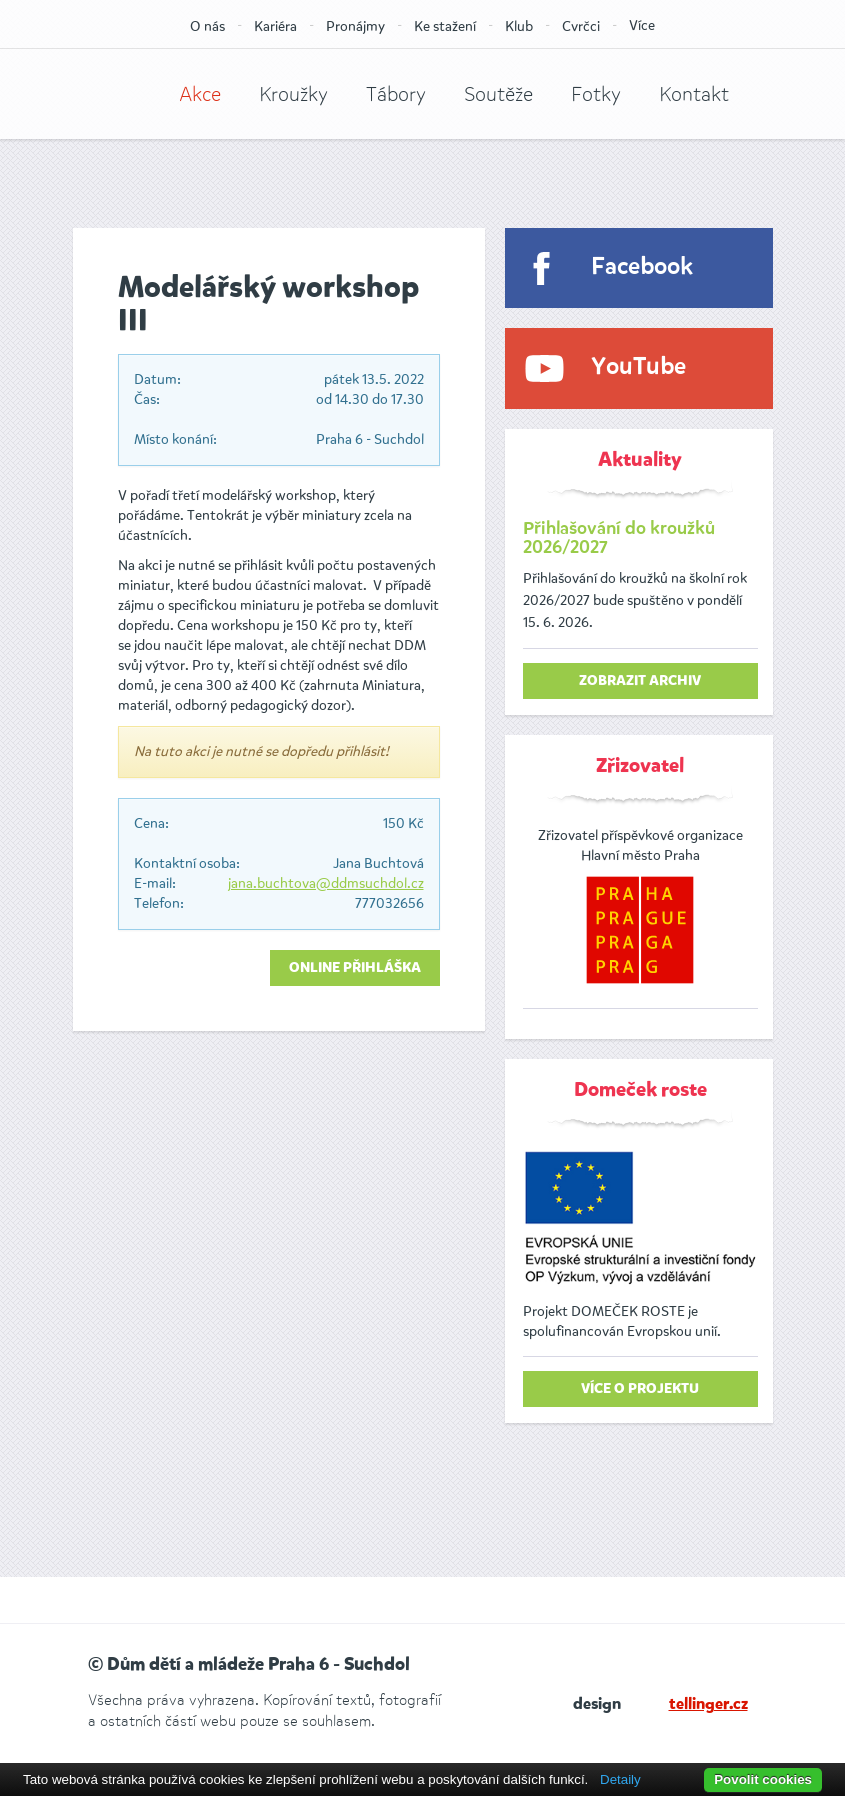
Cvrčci (581, 26)
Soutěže (498, 94)
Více (642, 25)
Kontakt (694, 94)
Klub (519, 26)
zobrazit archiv (640, 681)
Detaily (620, 1779)
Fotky (596, 94)
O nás (207, 26)
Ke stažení (445, 26)
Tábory (396, 94)
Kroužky (293, 94)
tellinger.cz (708, 1705)
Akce (200, 94)
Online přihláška (355, 968)
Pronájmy (355, 26)
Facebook (642, 267)
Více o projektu (640, 1389)
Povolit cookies (763, 1779)
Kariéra (275, 26)
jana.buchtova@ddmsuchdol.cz (326, 883)
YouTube (638, 367)
